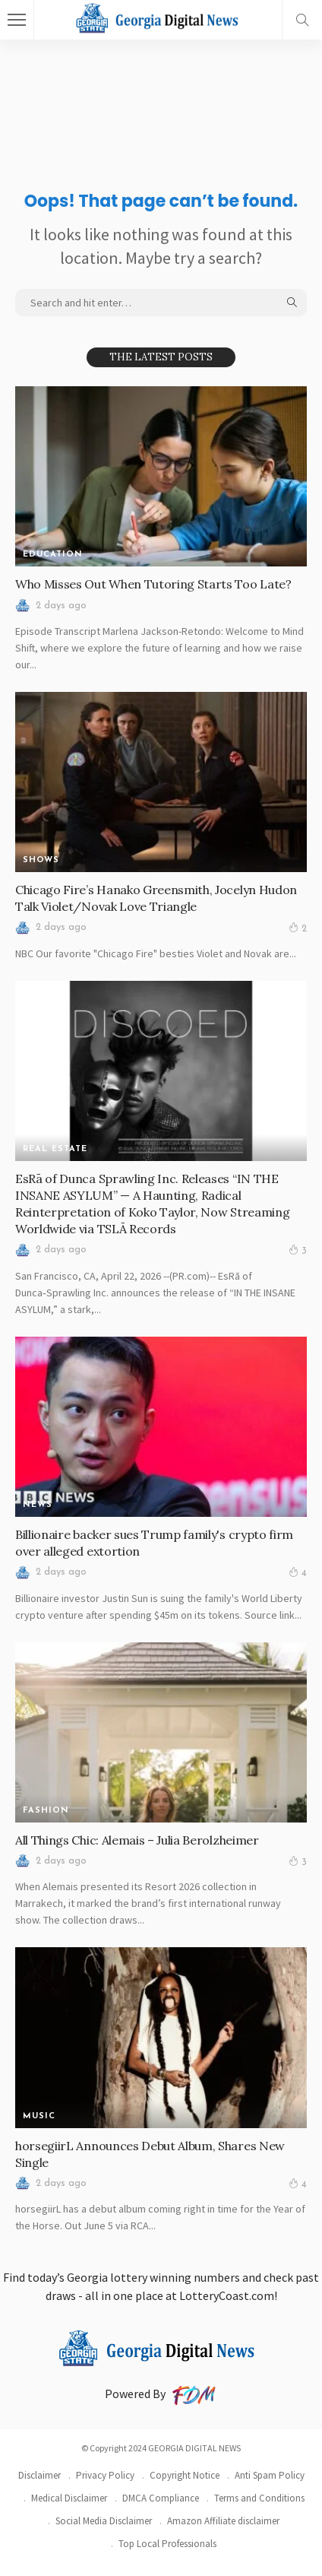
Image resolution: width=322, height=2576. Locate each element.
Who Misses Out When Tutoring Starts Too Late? (153, 584)
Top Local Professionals (167, 2543)
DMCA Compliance (160, 2498)
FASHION (46, 1811)
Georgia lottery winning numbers (153, 2277)
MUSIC (39, 2116)
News (37, 1505)
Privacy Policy (105, 2475)
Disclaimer (39, 2475)
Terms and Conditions (259, 2498)
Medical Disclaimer (69, 2498)
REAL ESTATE (55, 1149)
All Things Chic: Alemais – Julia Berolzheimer (137, 1840)
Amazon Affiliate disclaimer (223, 2520)
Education (53, 554)
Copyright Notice (184, 2475)
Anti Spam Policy (270, 2475)
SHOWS (41, 860)
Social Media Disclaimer (103, 2520)
